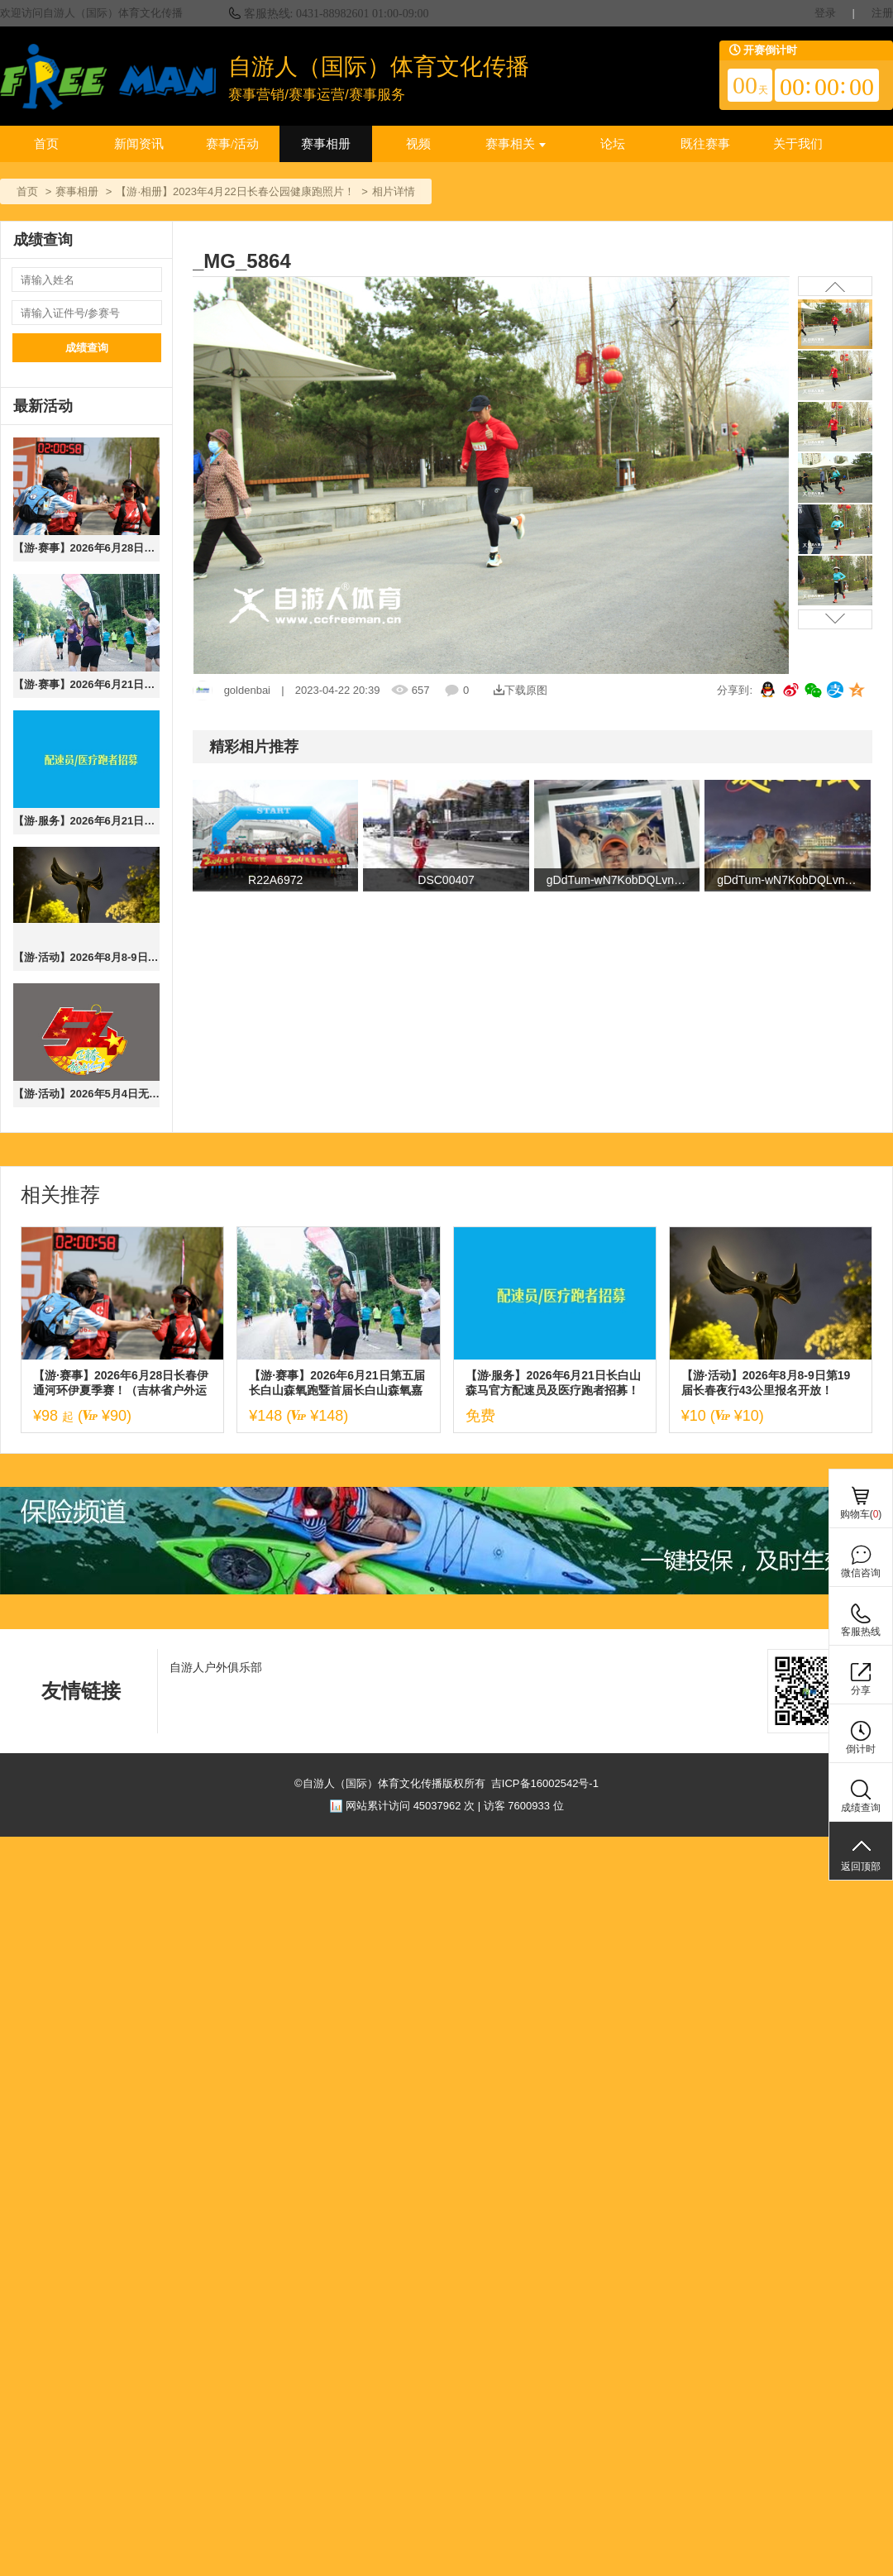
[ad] (446, 1590)
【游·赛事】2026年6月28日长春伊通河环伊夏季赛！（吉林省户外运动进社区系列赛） (86, 548)
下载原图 (520, 690)
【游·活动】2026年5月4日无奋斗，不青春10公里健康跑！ (86, 1093)
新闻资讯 (139, 144)
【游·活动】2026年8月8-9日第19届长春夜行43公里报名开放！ (86, 957)
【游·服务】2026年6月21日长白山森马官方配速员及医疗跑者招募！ (86, 821)
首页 (46, 144)
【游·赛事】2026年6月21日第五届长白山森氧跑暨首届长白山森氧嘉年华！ (86, 684)
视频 (418, 144)
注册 (882, 13)
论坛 (612, 144)
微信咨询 (861, 1573)
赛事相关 (515, 144)
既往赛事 (705, 144)
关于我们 (798, 144)
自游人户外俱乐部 (216, 1667)
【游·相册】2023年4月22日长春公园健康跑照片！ (235, 191)
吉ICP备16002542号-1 (545, 1783)
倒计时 (861, 1749)
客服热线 (861, 1631)
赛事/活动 (232, 144)
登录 (825, 13)
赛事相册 (326, 144)
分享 (861, 1690)
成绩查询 (86, 348)
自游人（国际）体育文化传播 (378, 66)
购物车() (861, 1514)
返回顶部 (861, 1866)
